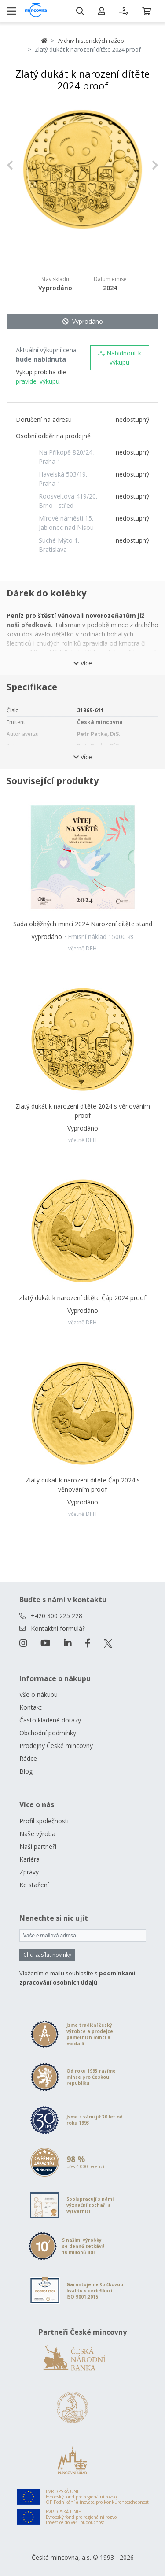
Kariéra (29, 1859)
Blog (26, 1771)
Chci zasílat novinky (47, 1955)
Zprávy (29, 1872)
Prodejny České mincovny (56, 1745)
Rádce (28, 1758)
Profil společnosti (44, 1821)
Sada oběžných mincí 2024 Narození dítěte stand (82, 924)
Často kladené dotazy (50, 1720)
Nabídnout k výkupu (119, 357)
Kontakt (30, 1707)
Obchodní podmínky (47, 1733)
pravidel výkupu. (38, 381)
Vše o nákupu (38, 1694)
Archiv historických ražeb (91, 40)
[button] (18, 165)
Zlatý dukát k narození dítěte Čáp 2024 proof (82, 1298)
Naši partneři (37, 1846)
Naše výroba (37, 1833)
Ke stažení (34, 1885)
